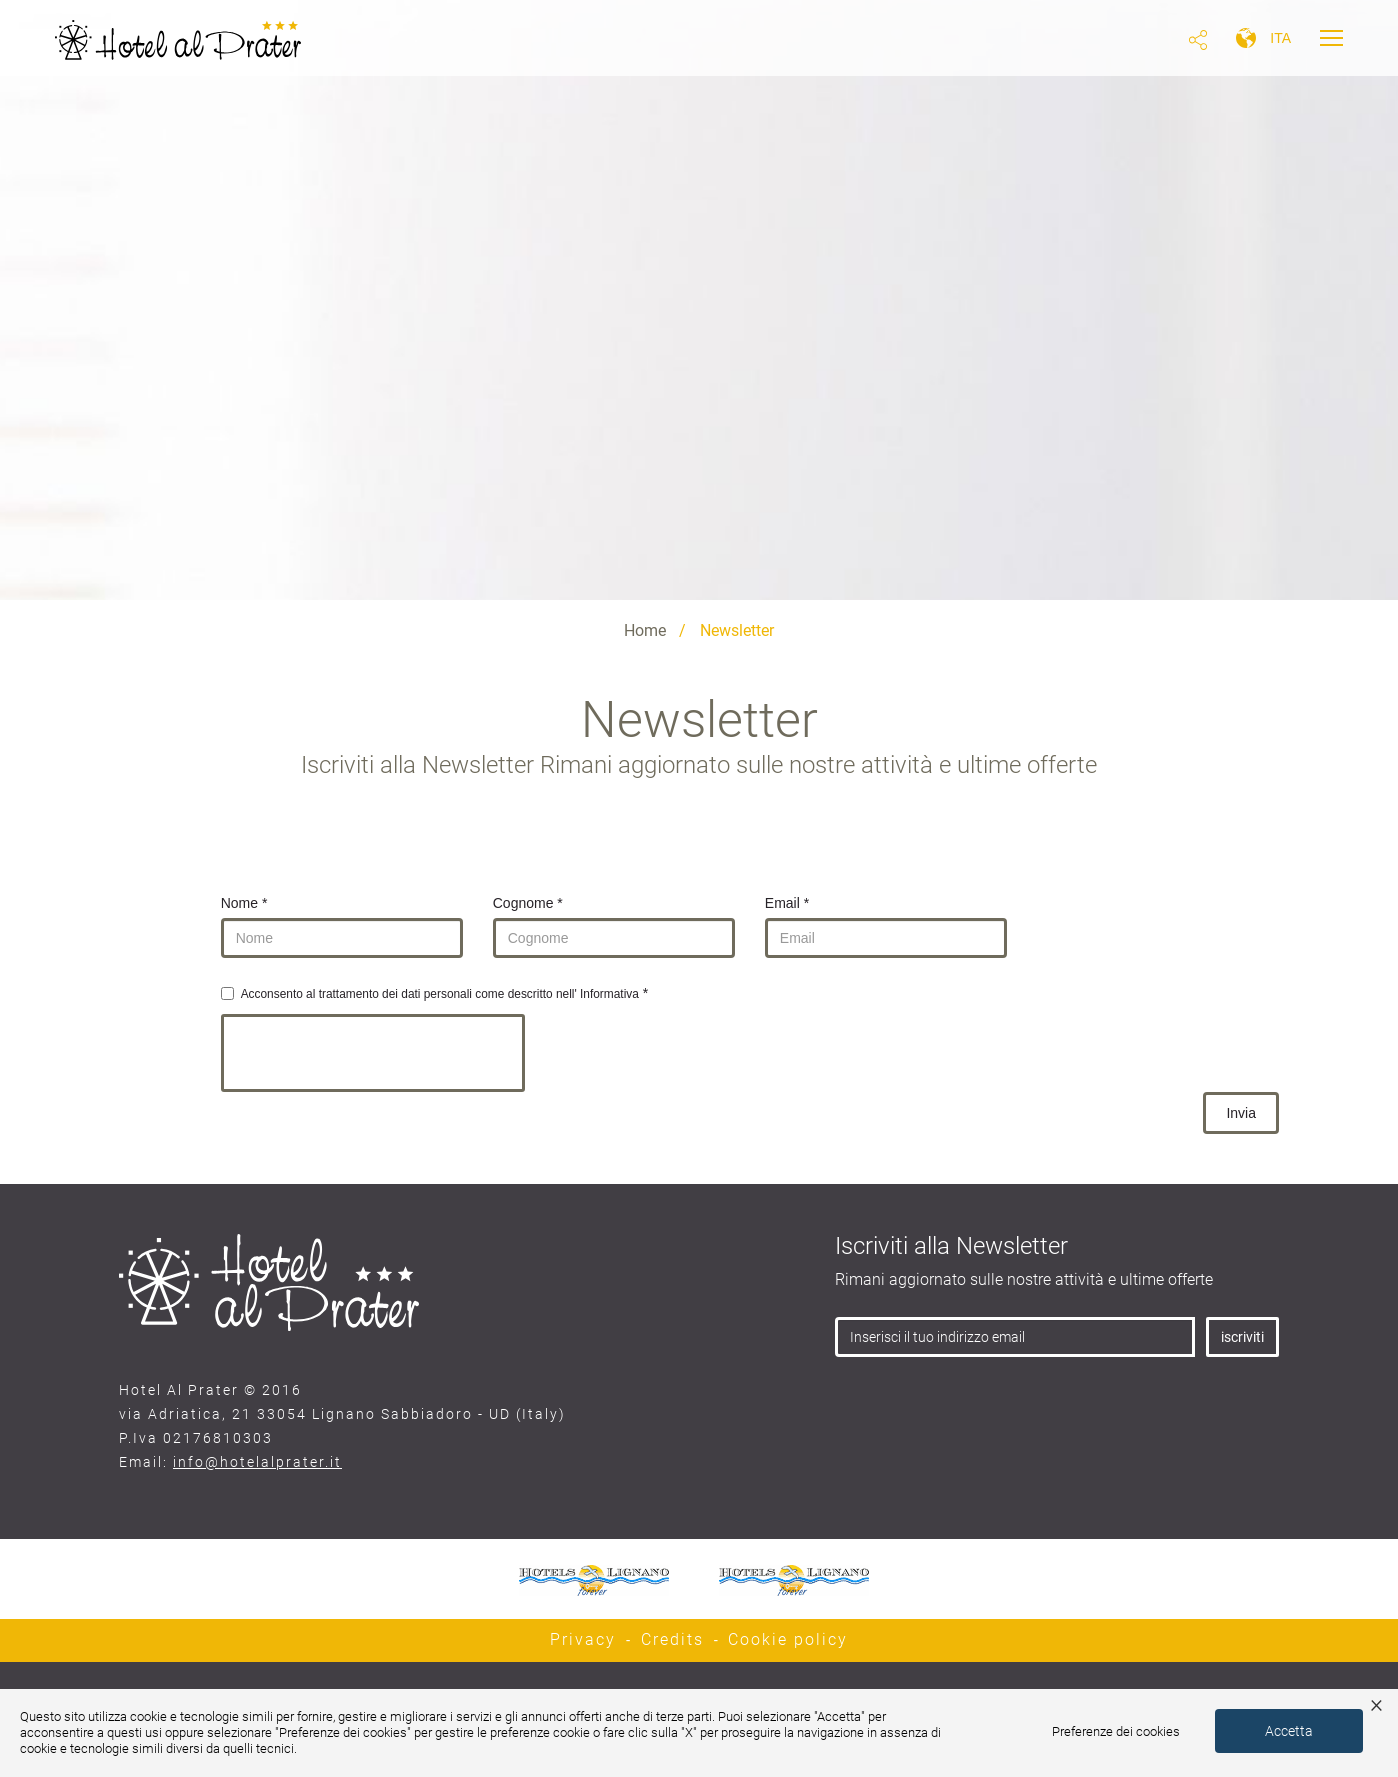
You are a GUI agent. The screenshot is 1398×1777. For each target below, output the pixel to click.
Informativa (609, 994)
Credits (672, 1639)
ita (1280, 38)
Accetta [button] (1289, 1731)
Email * (787, 903)
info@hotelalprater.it (257, 1462)
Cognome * (528, 903)
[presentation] (373, 1053)
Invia (1241, 1113)
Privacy (583, 1639)
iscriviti (1242, 1337)
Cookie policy (788, 1639)
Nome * (244, 903)
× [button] (1376, 1704)
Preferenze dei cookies (1116, 1731)
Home (645, 630)
